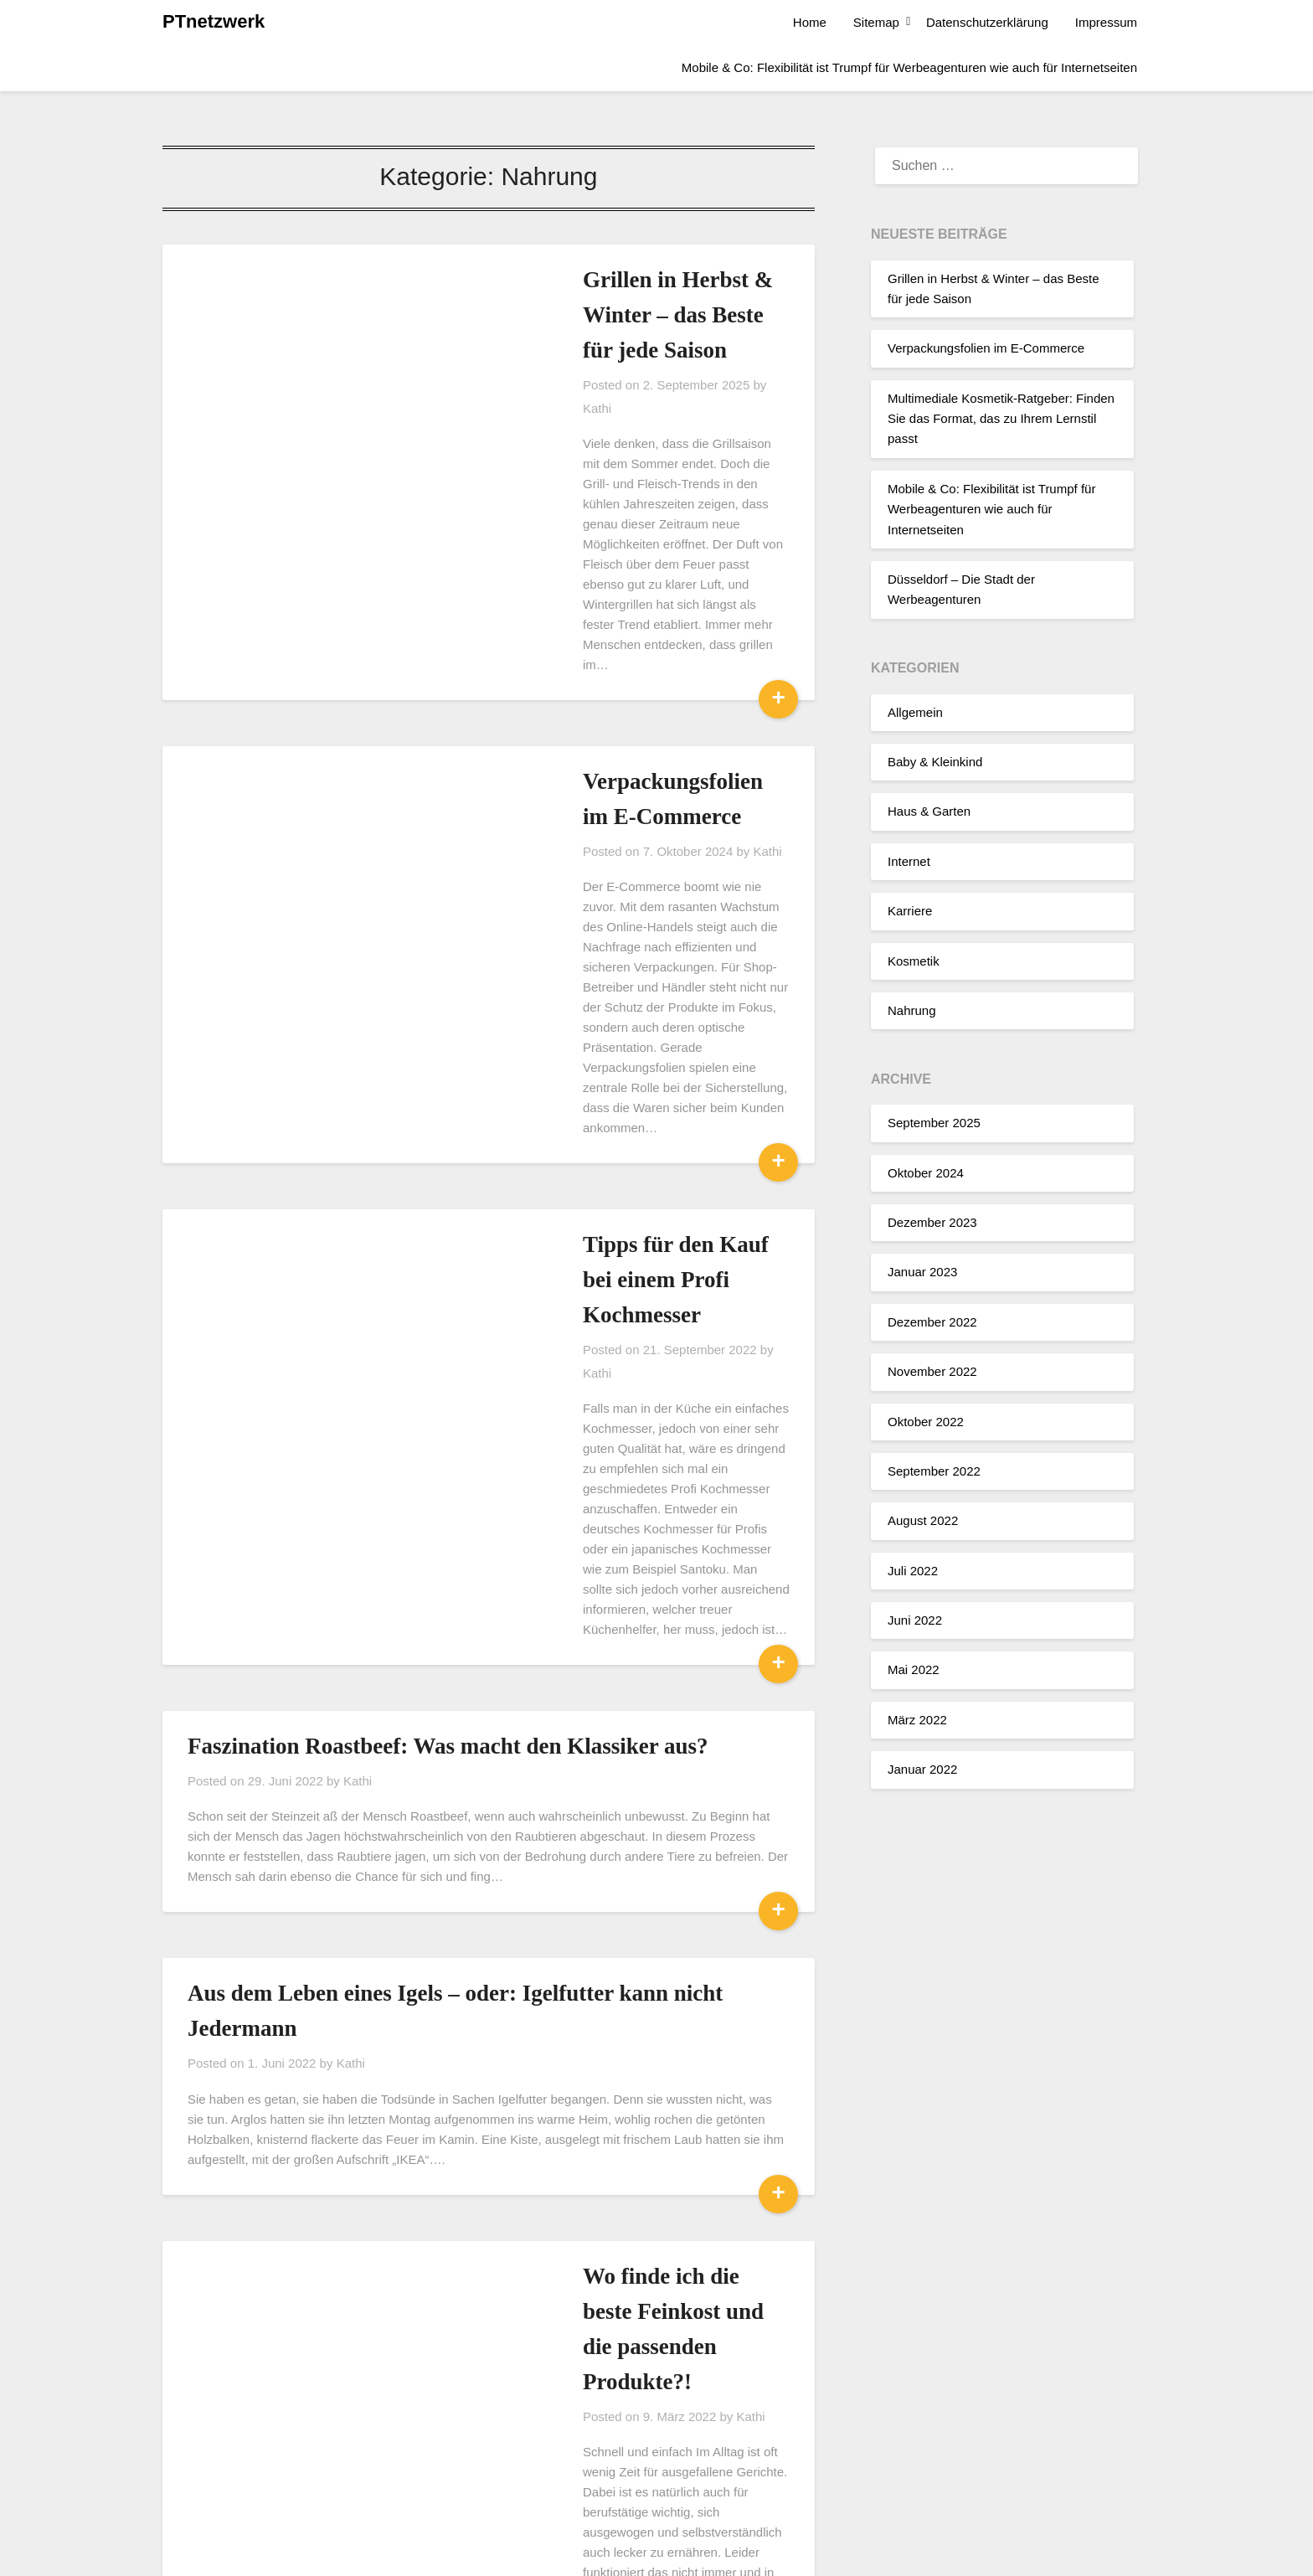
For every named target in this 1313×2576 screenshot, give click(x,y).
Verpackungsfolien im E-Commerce (986, 348)
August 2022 (923, 1520)
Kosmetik (914, 961)
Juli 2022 (913, 1571)
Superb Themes (744, 2552)
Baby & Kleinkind (935, 762)
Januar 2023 (922, 1272)
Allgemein (915, 712)
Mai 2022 (914, 1669)
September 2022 (934, 1471)
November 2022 (932, 1371)
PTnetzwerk (213, 21)
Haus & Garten (929, 811)
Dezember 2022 (932, 1322)
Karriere (910, 911)
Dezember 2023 (932, 1222)
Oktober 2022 (926, 1421)
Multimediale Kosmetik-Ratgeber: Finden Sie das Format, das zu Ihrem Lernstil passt (1001, 418)
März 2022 (917, 1720)
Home (809, 22)
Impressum (1106, 22)
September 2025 (934, 1122)
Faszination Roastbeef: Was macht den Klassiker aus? (448, 1348)
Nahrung (912, 1010)
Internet (909, 861)
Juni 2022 (915, 1620)
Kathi (650, 350)
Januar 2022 (922, 1769)
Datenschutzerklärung (987, 22)
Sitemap (876, 22)
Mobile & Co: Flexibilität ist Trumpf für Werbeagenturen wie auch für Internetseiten (909, 67)
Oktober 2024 (926, 1173)
